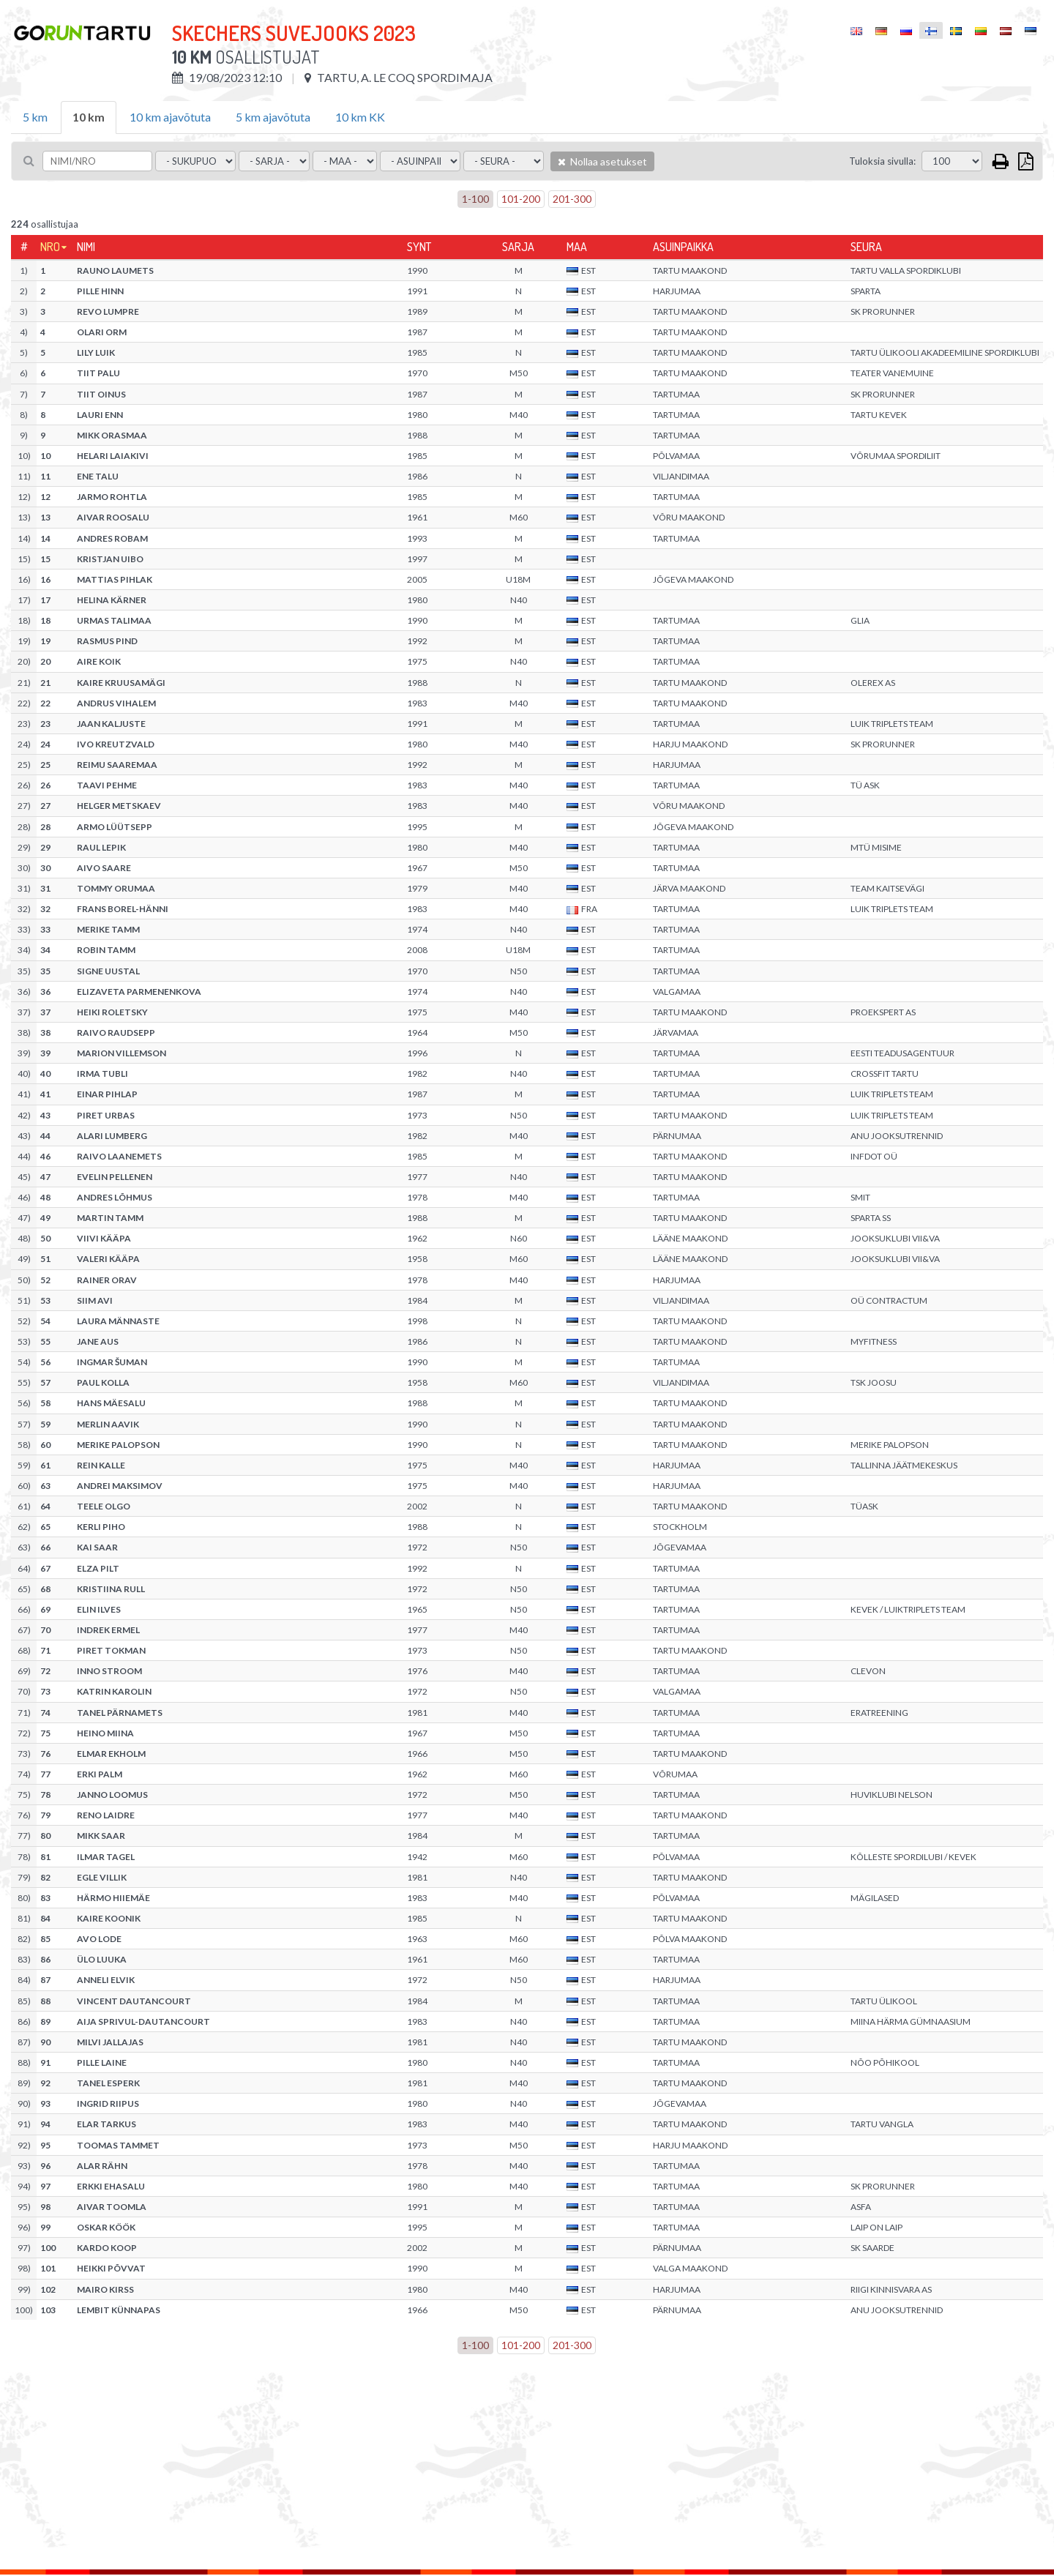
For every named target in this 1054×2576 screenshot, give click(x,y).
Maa (577, 246)
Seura (866, 246)
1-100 (475, 199)
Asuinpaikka (683, 246)
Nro (50, 246)
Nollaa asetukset (602, 161)
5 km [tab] (35, 117)
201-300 (572, 199)
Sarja (518, 246)
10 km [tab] (88, 117)
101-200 (520, 199)
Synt (419, 246)
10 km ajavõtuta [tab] (170, 117)
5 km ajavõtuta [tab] (273, 117)
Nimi (86, 246)
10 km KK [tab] (360, 117)
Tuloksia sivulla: (882, 161)
